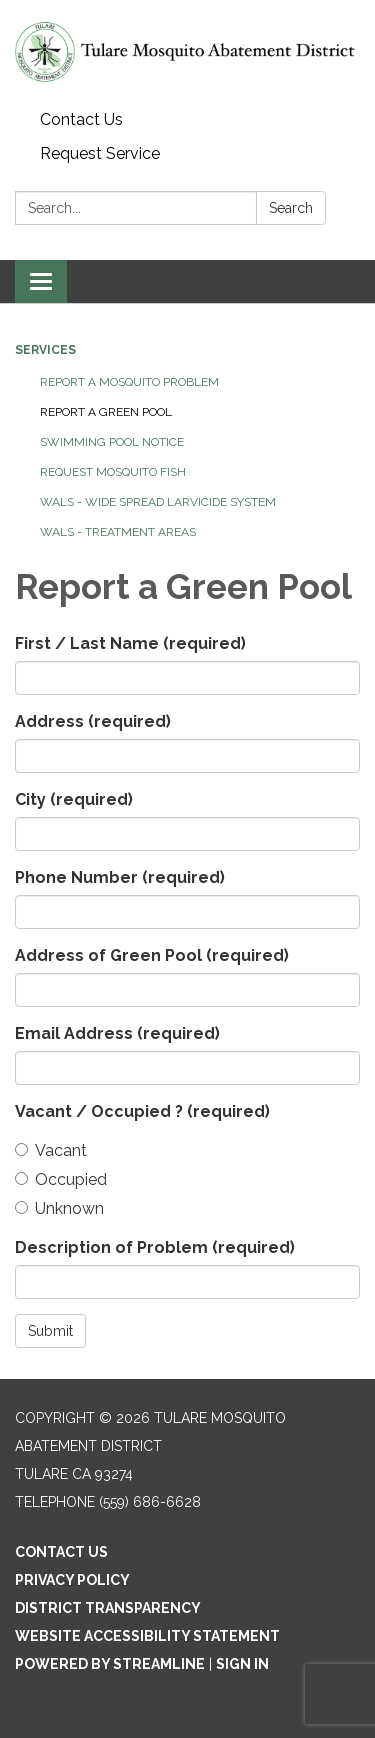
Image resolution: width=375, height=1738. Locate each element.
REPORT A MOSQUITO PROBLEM (129, 382)
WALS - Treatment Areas (118, 532)
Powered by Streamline (110, 1664)
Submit (50, 1331)
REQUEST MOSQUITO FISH (113, 472)
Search (291, 208)
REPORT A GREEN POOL (106, 412)
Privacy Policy (72, 1580)
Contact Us (81, 119)
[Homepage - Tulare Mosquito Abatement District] (187, 51)
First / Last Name (130, 643)
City (74, 799)
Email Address (117, 1033)
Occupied (61, 1179)
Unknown (59, 1208)
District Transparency (108, 1608)
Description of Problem (155, 1247)
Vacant (51, 1150)
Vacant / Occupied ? (142, 1111)
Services (45, 350)
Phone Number (120, 877)
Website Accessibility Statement (147, 1636)
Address (93, 721)
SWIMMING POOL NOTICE (112, 442)
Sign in (242, 1664)
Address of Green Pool (152, 955)
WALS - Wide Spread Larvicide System (158, 502)
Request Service (100, 153)
